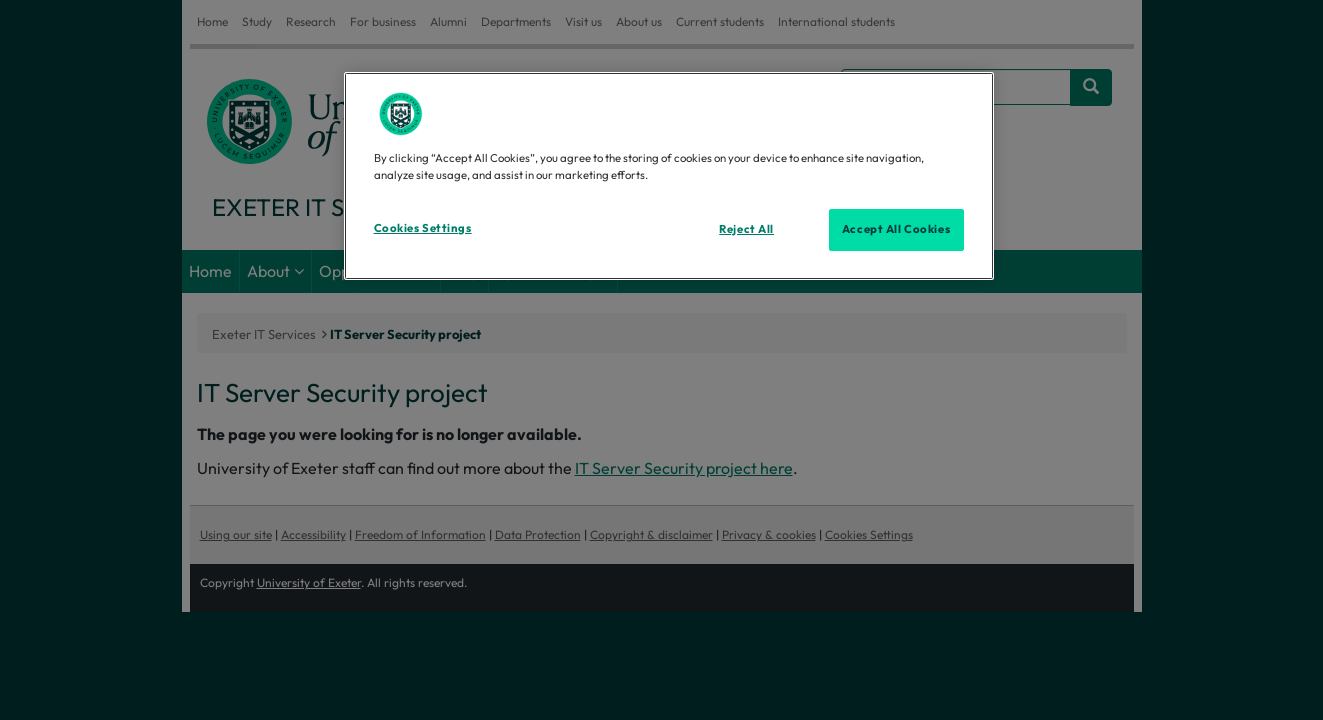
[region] (669, 176)
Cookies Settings (423, 228)
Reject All (746, 229)
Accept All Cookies (896, 229)
